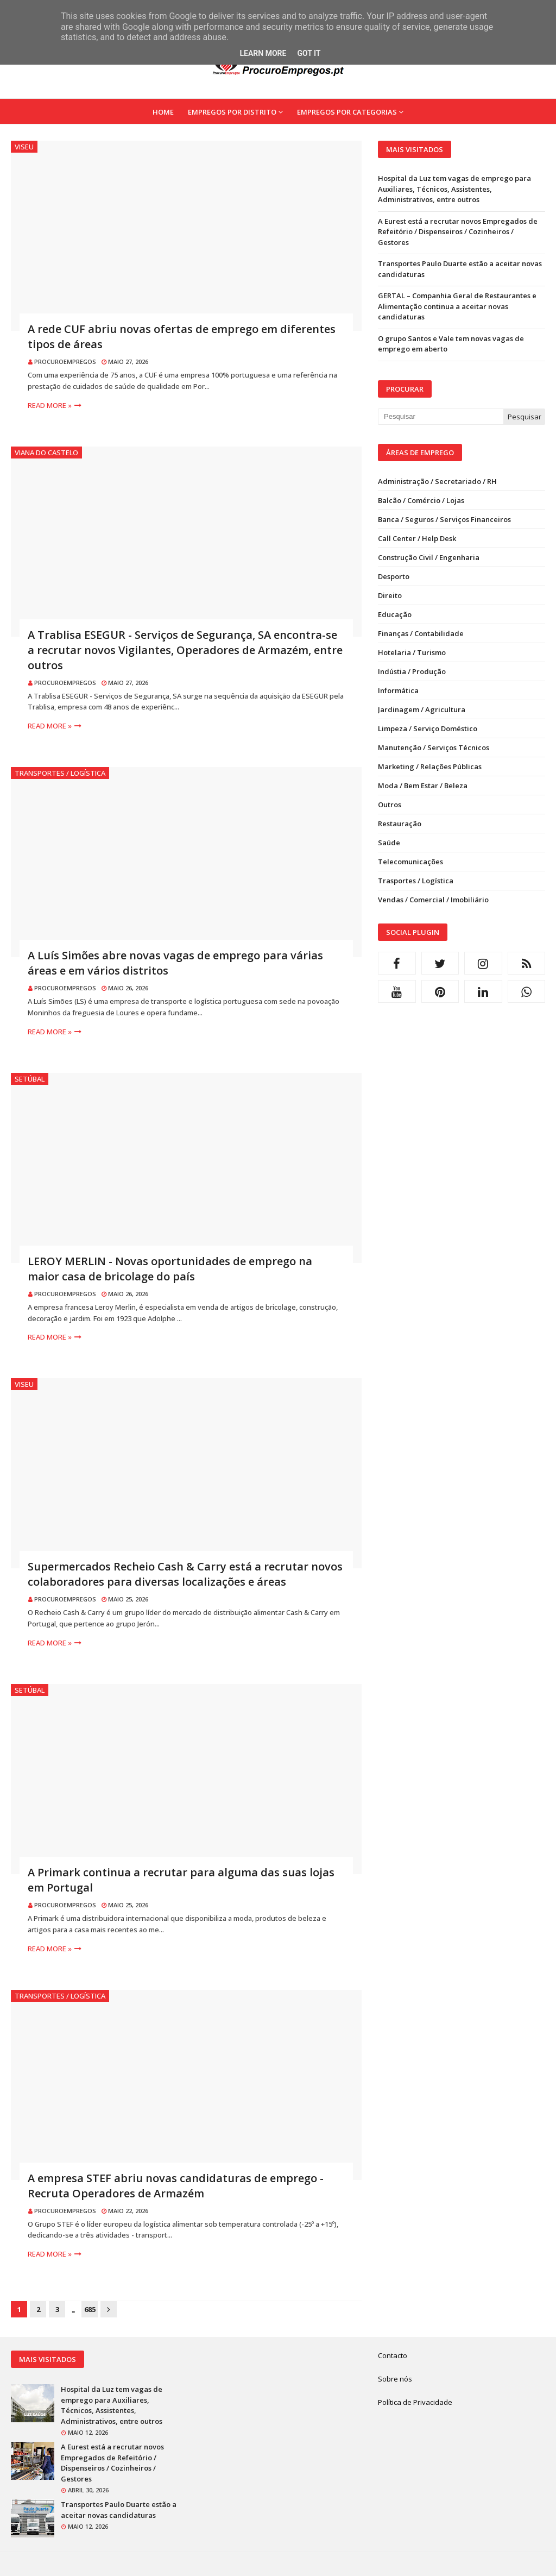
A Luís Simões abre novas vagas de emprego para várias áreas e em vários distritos (175, 963)
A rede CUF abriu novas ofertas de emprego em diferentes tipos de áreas (182, 336)
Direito (390, 595)
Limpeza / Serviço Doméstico (427, 728)
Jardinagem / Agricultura (421, 709)
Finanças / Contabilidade (421, 633)
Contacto (392, 2355)
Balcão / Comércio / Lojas (421, 500)
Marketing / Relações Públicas (430, 766)
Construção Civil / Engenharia (428, 557)
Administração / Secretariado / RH (437, 481)
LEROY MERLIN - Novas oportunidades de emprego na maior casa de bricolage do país (170, 1269)
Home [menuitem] (163, 112)
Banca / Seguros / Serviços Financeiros (444, 519)
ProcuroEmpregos (65, 361)
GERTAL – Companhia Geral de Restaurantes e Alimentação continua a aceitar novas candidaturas (457, 306)
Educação (395, 614)
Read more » (50, 405)
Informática (398, 690)
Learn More (262, 53)
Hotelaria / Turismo (412, 652)
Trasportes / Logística (415, 880)
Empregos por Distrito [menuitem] (232, 112)
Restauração (399, 823)
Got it (308, 53)
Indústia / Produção (412, 671)
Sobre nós (395, 2379)
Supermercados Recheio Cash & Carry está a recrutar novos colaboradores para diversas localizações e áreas (185, 1574)
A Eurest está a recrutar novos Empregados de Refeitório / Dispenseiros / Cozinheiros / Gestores (458, 231)
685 (90, 2309)
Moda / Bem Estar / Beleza (422, 785)
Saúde (389, 842)
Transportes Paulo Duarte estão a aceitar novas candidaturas (460, 269)
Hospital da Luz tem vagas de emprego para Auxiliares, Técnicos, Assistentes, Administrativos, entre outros (454, 188)
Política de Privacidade (415, 2402)
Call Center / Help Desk (417, 538)
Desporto (393, 576)
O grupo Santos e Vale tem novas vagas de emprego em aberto (451, 344)
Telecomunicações (410, 861)
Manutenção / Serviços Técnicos (433, 747)
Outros (389, 804)
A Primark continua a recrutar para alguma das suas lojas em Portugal (181, 1880)
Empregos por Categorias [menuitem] (347, 112)
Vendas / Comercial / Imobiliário (433, 899)
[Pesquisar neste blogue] (440, 417)
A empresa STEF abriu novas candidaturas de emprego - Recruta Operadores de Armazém (176, 2186)
